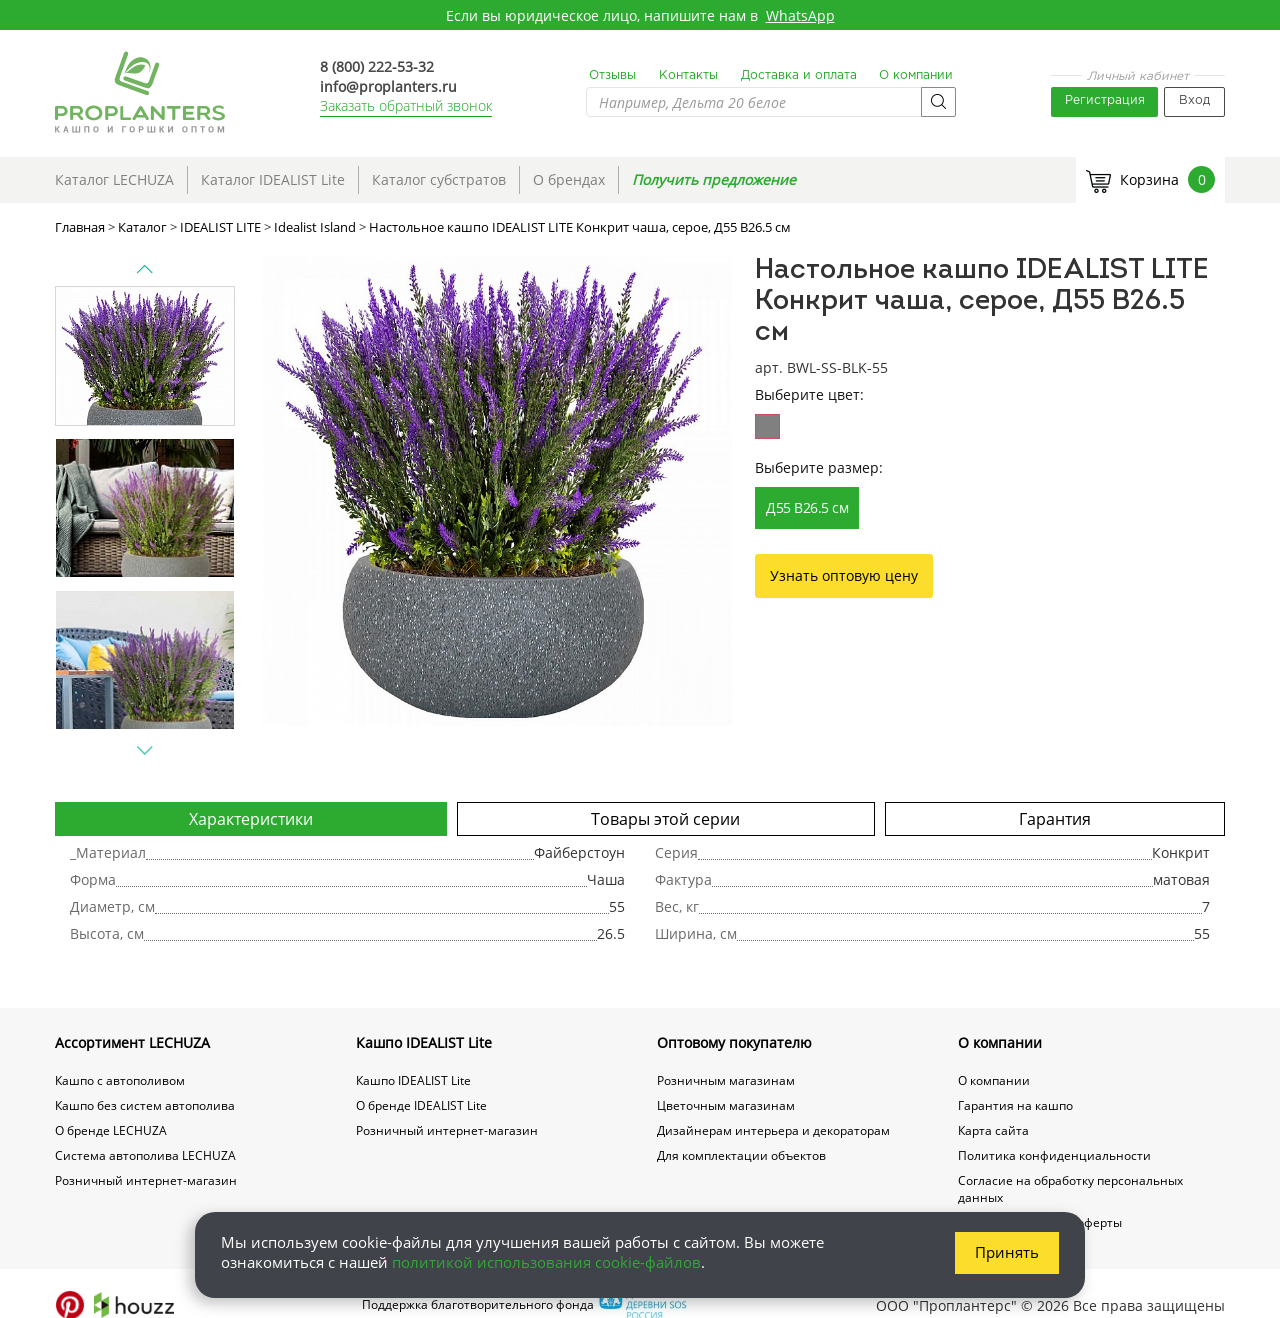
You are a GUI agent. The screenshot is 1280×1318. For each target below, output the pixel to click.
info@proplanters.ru (388, 86)
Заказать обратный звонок (406, 105)
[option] (497, 491)
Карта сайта (993, 1130)
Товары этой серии (665, 819)
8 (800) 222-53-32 (377, 66)
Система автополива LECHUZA (145, 1155)
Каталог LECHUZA (114, 179)
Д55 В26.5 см (807, 507)
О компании (916, 75)
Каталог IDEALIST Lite (273, 179)
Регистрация (1105, 100)
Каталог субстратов (439, 179)
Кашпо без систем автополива (145, 1105)
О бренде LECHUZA (111, 1130)
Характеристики (251, 819)
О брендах (569, 179)
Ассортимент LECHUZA (132, 1042)
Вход (1194, 100)
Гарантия (1055, 819)
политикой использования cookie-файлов (546, 1262)
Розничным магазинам (726, 1080)
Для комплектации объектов (741, 1155)
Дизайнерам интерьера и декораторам (773, 1130)
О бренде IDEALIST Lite (421, 1105)
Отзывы (612, 75)
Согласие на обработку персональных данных (1070, 1189)
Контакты (688, 75)
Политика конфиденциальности (1054, 1155)
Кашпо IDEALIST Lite (424, 1042)
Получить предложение (714, 179)
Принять (1007, 1252)
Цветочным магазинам (726, 1105)
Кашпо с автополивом (120, 1080)
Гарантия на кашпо (1015, 1105)
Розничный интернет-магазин (146, 1180)
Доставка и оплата (799, 75)
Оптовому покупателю (734, 1042)
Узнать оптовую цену (844, 575)
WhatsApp (800, 15)
